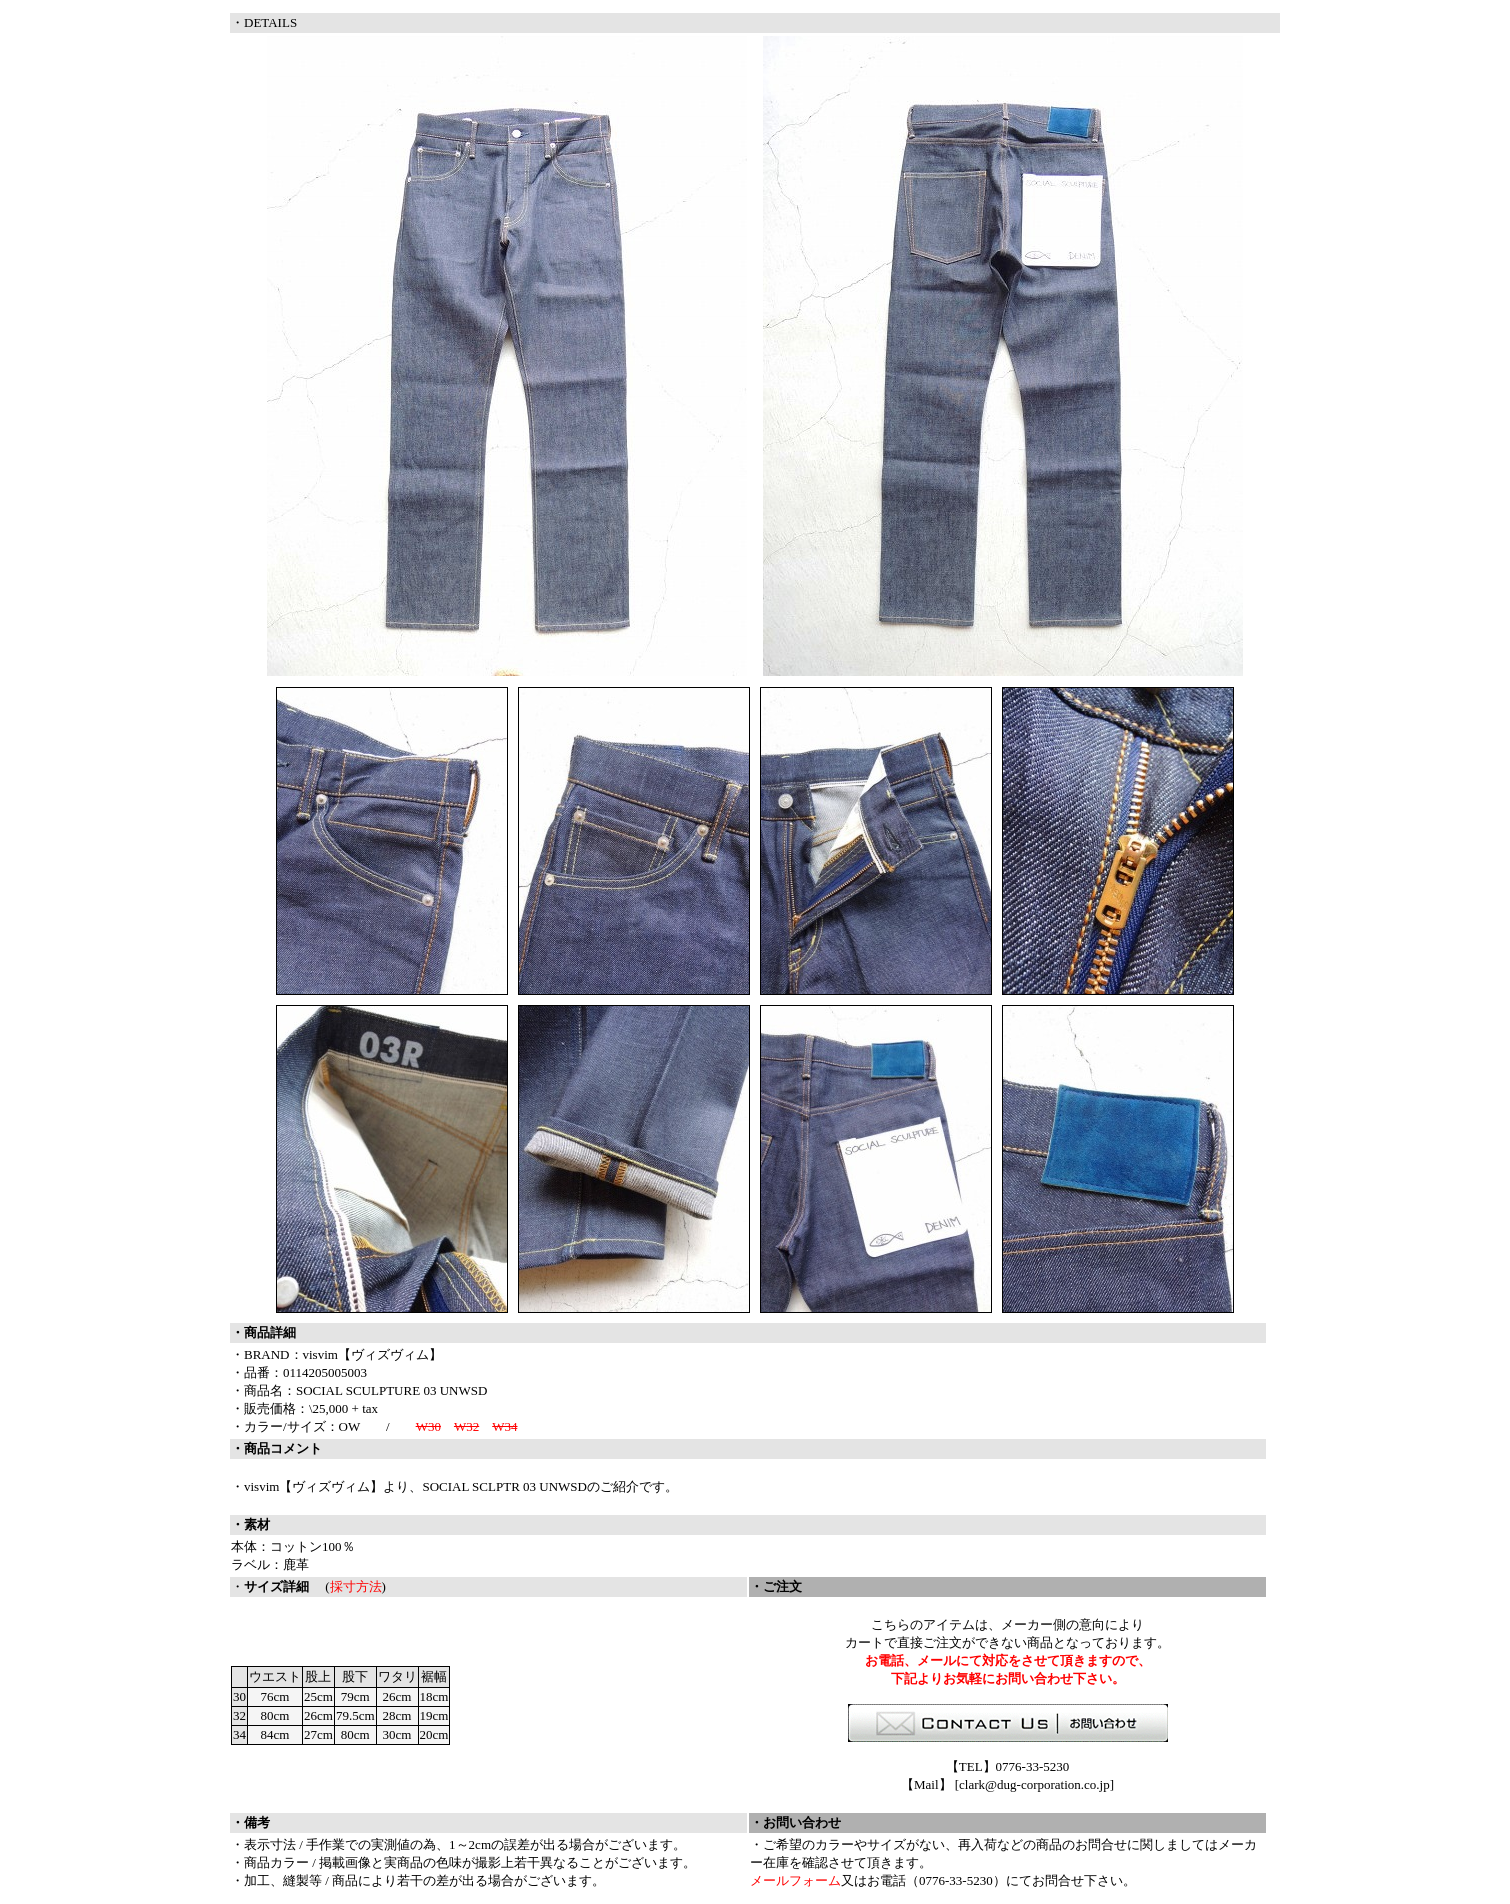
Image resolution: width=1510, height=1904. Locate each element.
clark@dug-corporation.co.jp (1034, 1784)
